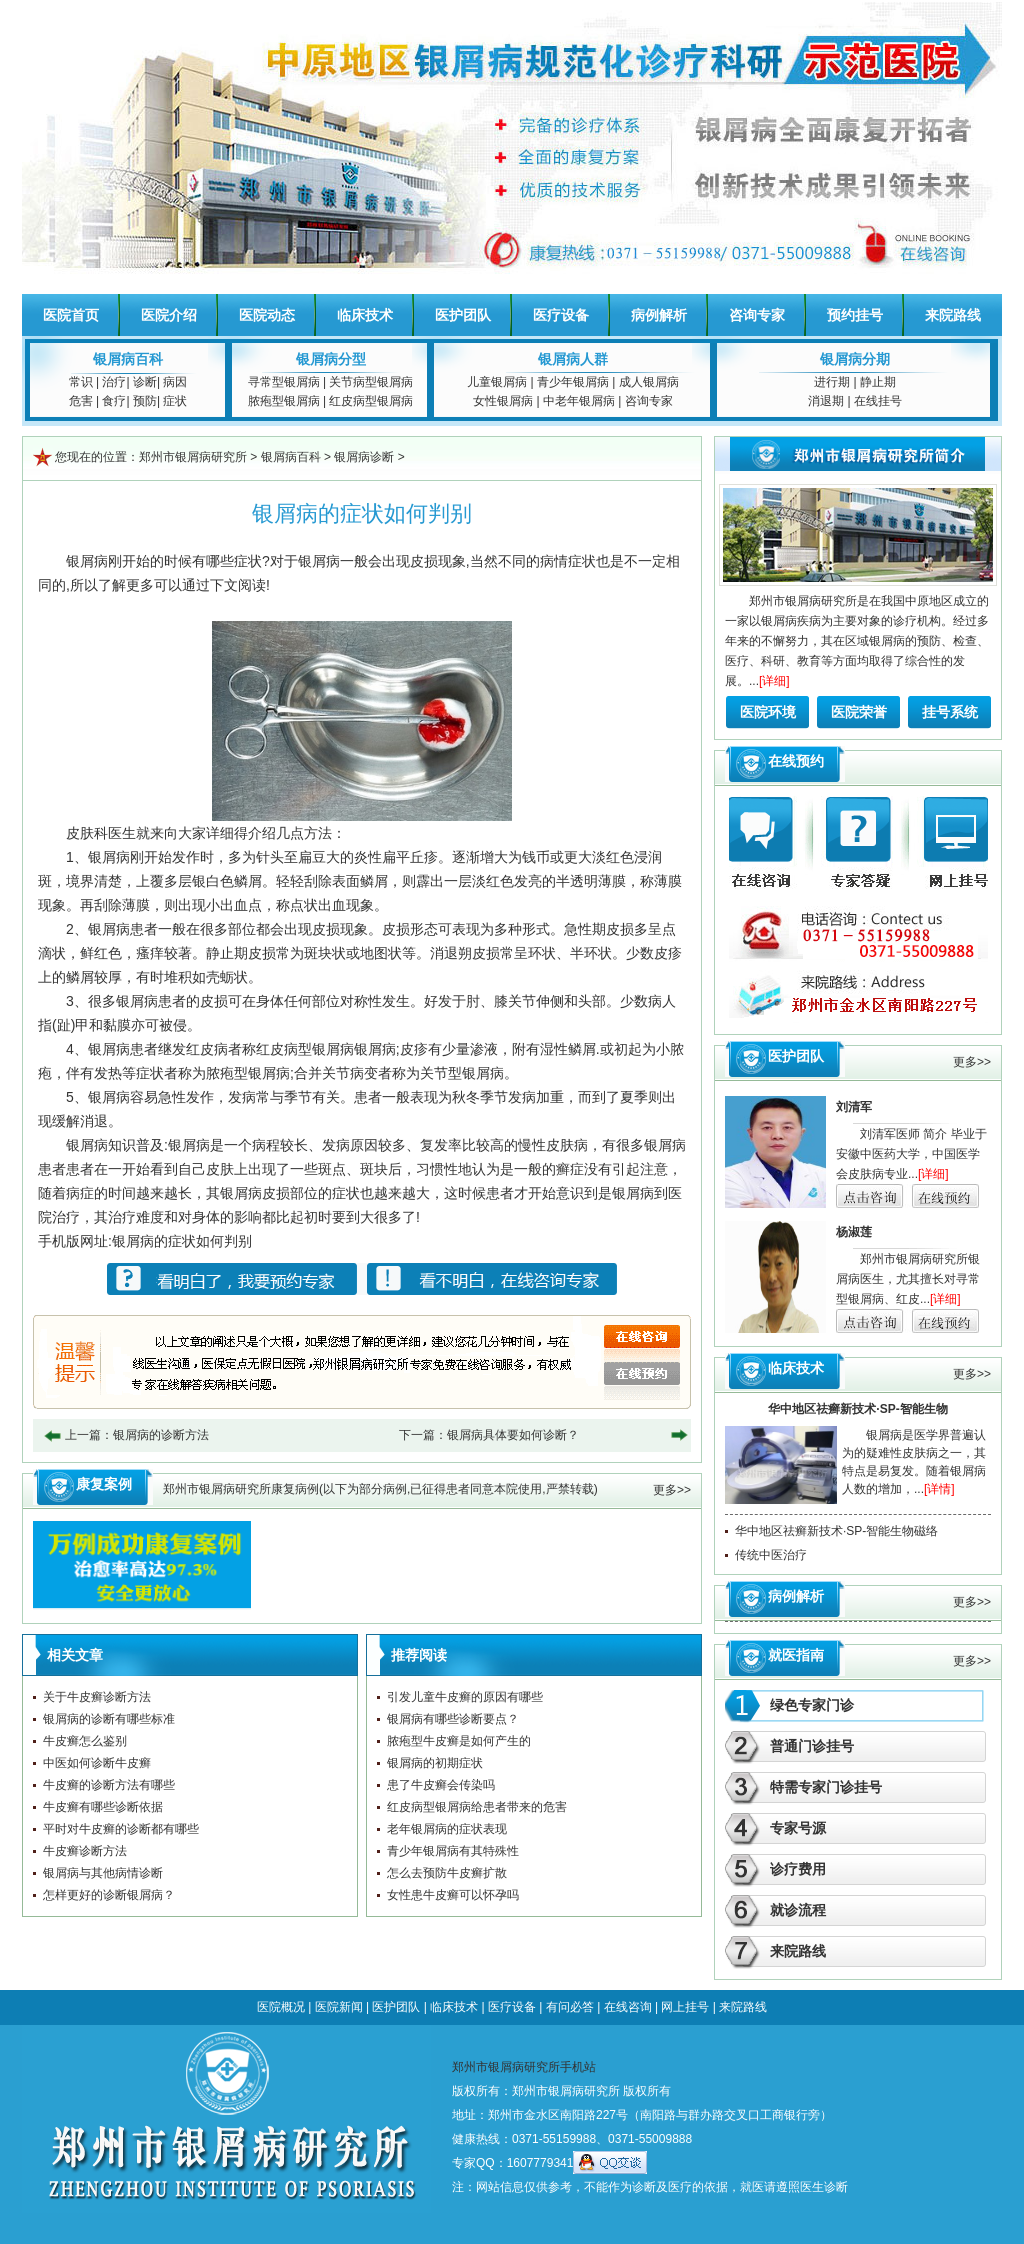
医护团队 (463, 315)
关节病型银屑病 (371, 382)
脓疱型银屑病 (284, 401)
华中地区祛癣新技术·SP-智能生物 (857, 1409)
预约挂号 (855, 315)
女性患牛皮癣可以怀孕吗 (453, 1895)
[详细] (774, 681)
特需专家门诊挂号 (826, 1787)
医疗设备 (561, 315)
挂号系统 (950, 712)
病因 (175, 382)
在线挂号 (878, 401)
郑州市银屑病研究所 (193, 457)
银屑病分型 (331, 359)
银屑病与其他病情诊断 (103, 1873)
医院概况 (281, 2007)
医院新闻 (339, 2007)
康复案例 (104, 1484)
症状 (175, 401)
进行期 (832, 382)
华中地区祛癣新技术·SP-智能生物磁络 (836, 1531)
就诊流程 (798, 1910)
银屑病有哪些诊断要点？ (453, 1719)
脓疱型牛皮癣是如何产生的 (459, 1741)
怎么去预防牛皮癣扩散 (447, 1873)
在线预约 (796, 761)
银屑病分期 (855, 359)
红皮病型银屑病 (371, 401)
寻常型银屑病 (284, 382)
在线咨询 (628, 2007)
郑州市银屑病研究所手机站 (524, 2067)
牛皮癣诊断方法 (85, 1851)
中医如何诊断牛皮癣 (97, 1763)
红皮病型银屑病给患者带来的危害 (477, 1807)
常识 (81, 382)
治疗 (114, 382)
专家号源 (798, 1828)
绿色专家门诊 (812, 1705)
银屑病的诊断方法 (161, 1435)
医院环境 (768, 712)
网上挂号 (685, 2007)
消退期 (826, 401)
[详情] (939, 1489)
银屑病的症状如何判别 (182, 1241)
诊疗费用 (798, 1869)
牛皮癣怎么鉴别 (85, 1741)
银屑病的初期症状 (435, 1763)
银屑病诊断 (364, 457)
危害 (81, 401)
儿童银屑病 (497, 382)
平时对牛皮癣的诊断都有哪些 (121, 1829)
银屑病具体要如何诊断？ (513, 1435)
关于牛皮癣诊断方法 (97, 1697)
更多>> (672, 1490)
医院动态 (267, 315)
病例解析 (659, 315)
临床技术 (365, 315)
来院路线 (953, 315)
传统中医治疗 (771, 1555)
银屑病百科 (128, 359)
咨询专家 (757, 315)
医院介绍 (169, 315)
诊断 (145, 382)
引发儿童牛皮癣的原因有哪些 (465, 1697)
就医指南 (796, 1655)
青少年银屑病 (573, 382)
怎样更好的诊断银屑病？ (109, 1895)
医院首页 (71, 315)
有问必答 (570, 2007)
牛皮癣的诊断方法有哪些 (109, 1785)
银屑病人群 (573, 359)
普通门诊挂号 (812, 1746)
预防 (145, 401)
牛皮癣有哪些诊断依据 (103, 1807)
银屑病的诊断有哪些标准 (109, 1719)
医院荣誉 (859, 712)
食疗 (114, 401)
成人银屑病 (649, 382)
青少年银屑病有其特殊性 (453, 1851)
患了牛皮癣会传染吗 (441, 1785)
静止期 (878, 382)
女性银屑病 (503, 401)
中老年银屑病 (579, 401)
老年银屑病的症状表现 (447, 1829)
